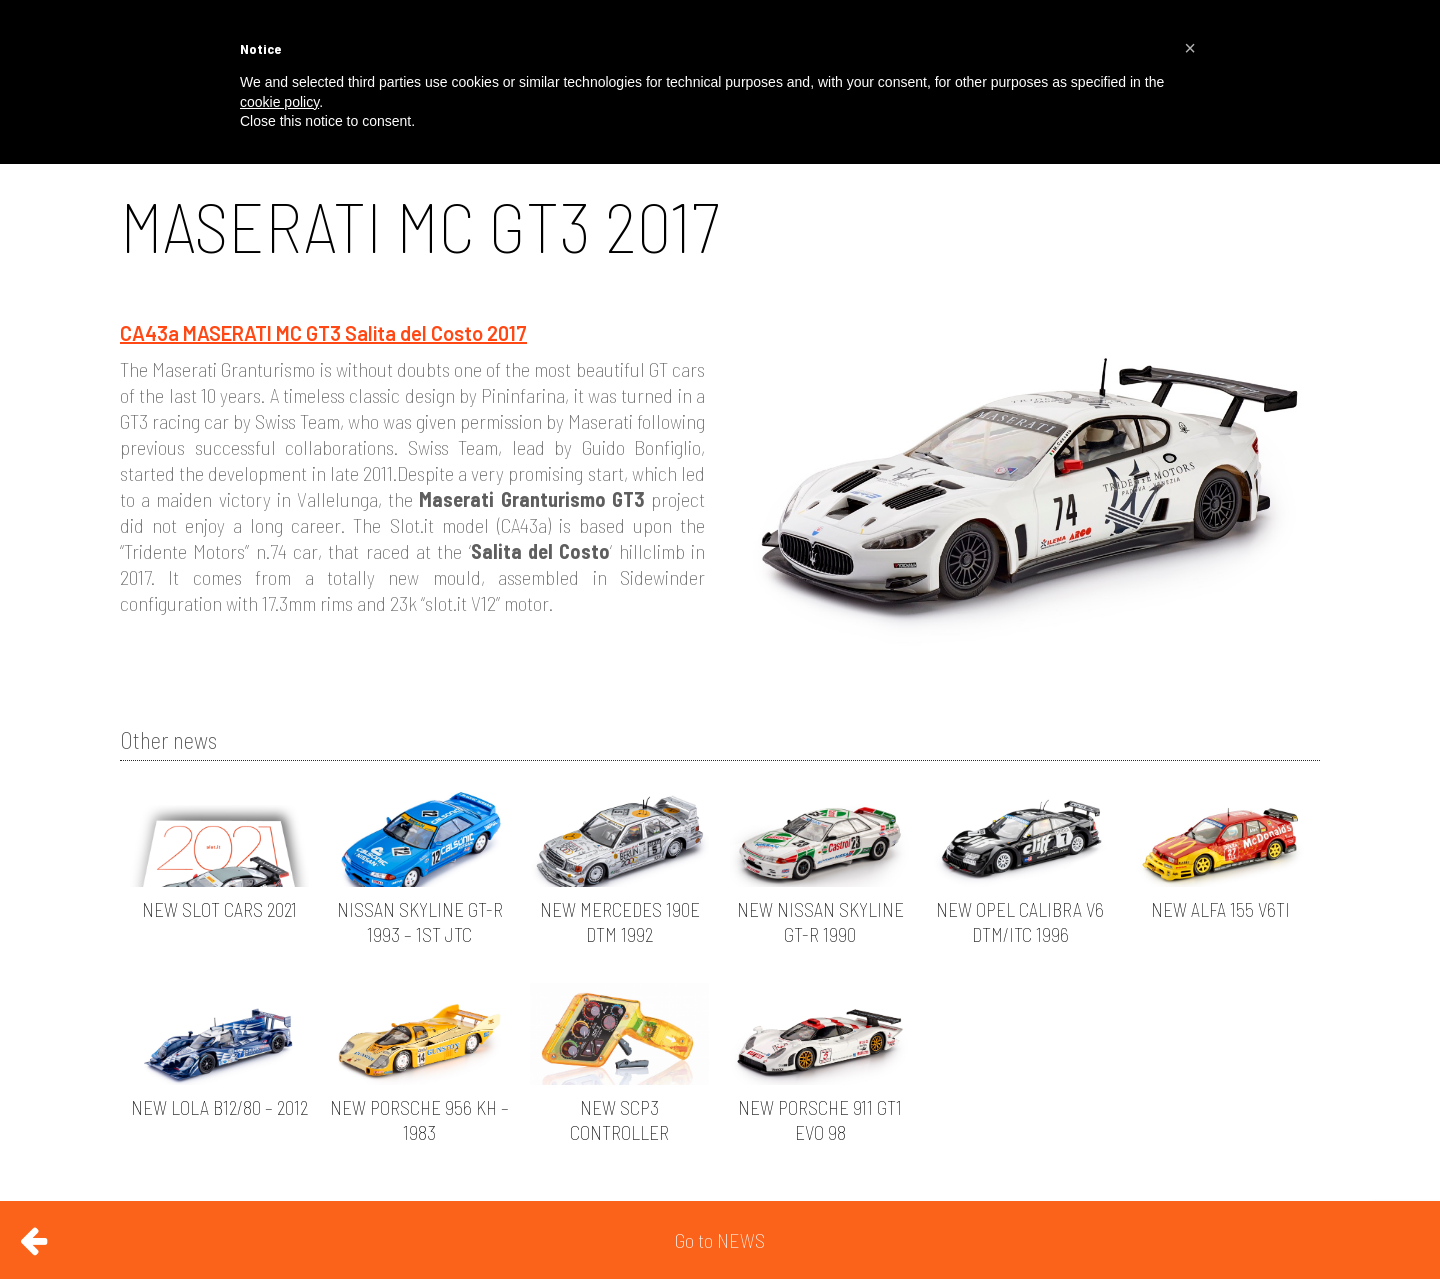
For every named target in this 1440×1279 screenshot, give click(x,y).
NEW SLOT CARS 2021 (219, 909)
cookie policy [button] (279, 102)
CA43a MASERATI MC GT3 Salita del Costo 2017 (323, 333)
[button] (1190, 48)
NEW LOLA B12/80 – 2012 (219, 1107)
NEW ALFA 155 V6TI (1220, 909)
